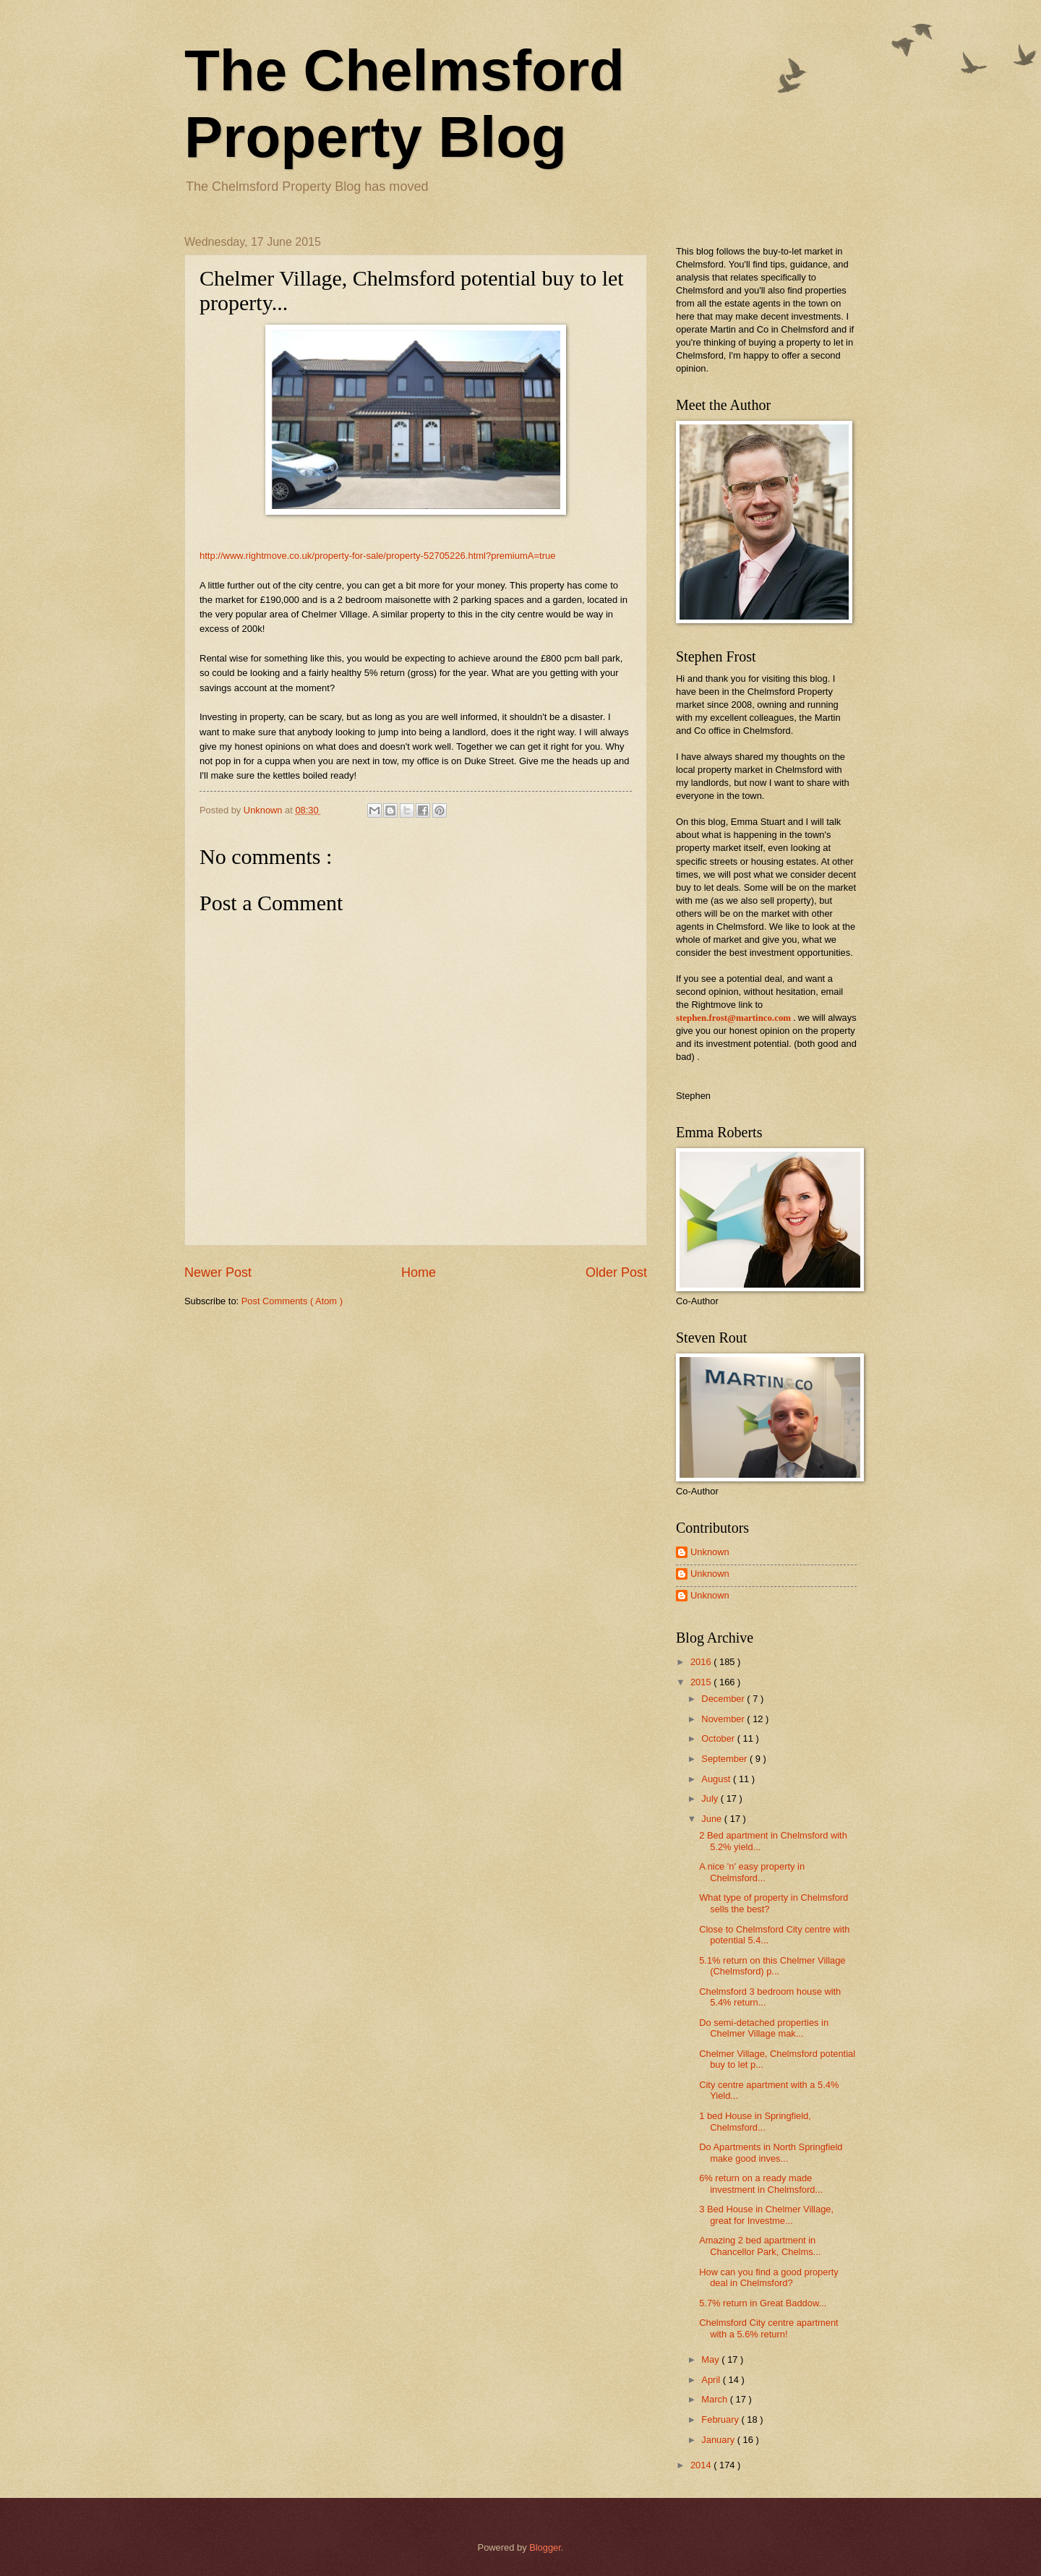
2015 (702, 1682)
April (711, 2379)
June (712, 1818)
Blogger (545, 2547)
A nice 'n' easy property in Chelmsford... (752, 1872)
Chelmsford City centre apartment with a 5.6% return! (768, 2328)
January (719, 2439)
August (717, 1778)
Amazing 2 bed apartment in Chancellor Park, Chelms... (760, 2245)
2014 (702, 2465)
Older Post (616, 1272)
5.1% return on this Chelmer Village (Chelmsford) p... (772, 1966)
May (711, 2359)
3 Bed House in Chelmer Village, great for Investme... (766, 2214)
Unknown (709, 1551)
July (710, 1798)
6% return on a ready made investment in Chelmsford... (761, 2183)
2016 (702, 1661)
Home (418, 1272)
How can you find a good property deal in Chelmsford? (769, 2277)
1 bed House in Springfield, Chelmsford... (755, 2121)
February (721, 2419)
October (719, 1738)
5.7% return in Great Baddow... (762, 2303)
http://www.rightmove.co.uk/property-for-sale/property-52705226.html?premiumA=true (377, 555)
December (724, 1698)
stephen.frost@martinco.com (733, 1018)
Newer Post (218, 1272)
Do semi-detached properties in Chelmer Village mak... (763, 2028)
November (724, 1718)
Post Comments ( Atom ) (292, 1301)
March (715, 2399)
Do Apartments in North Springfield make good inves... (770, 2152)
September (725, 1758)
